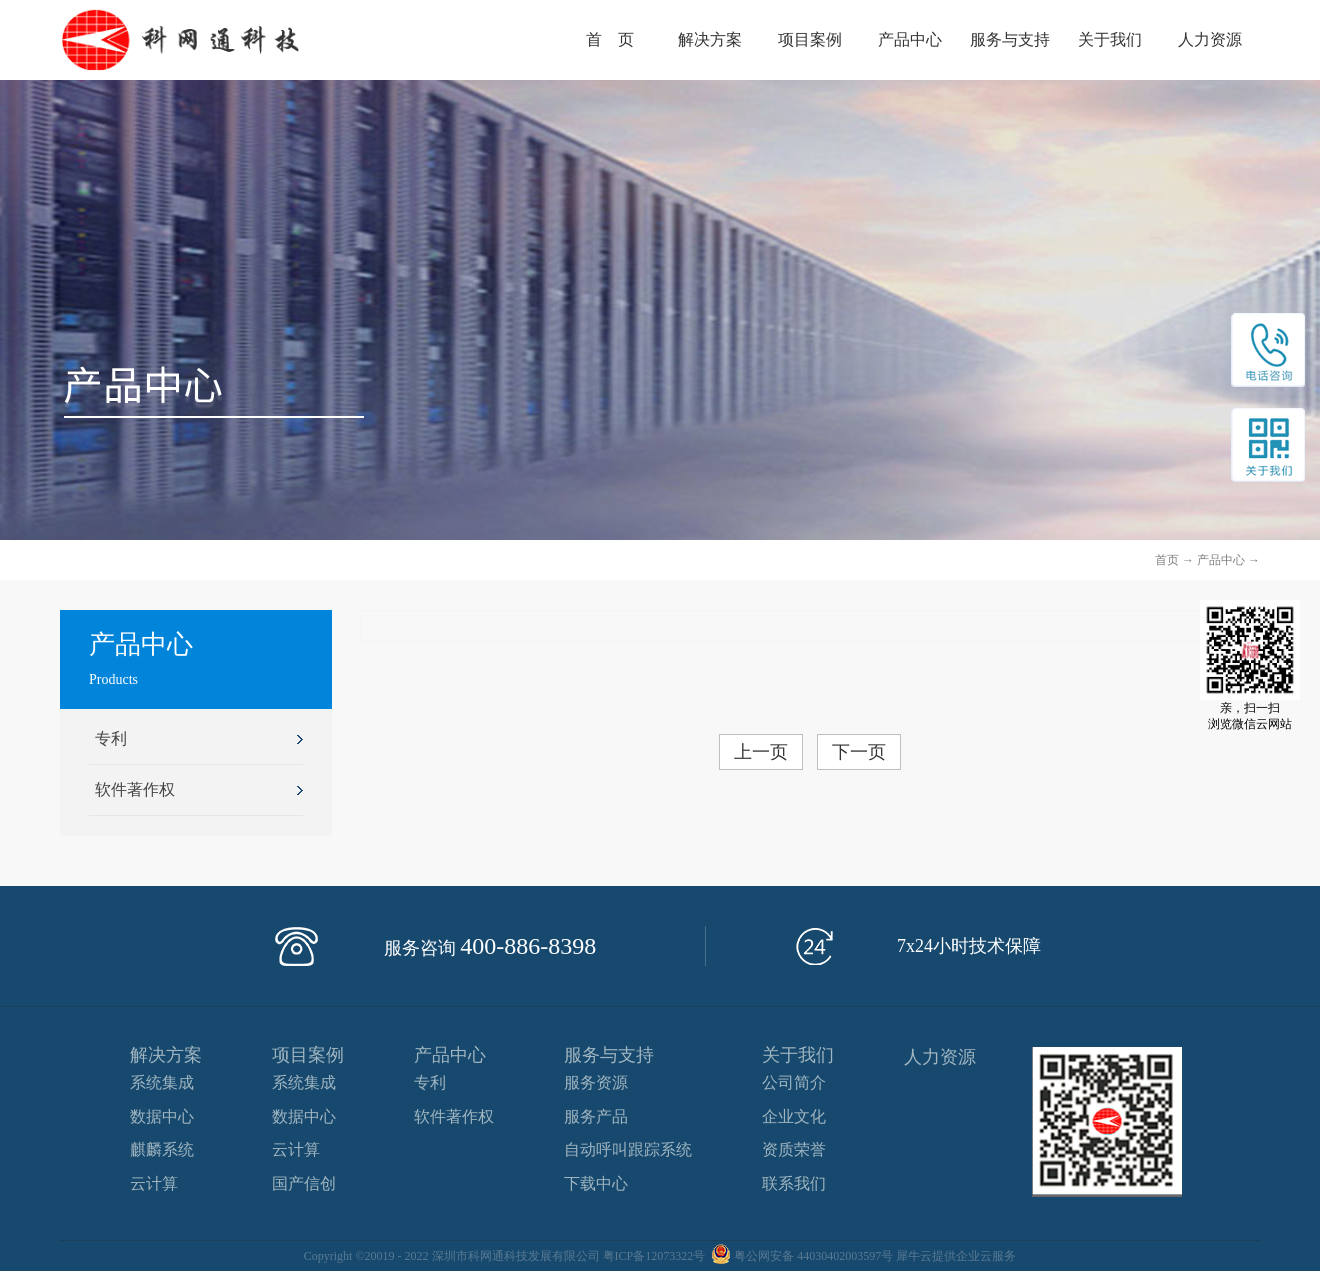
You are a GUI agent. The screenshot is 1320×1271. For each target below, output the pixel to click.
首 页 (610, 39)
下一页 (859, 752)
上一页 (761, 752)
